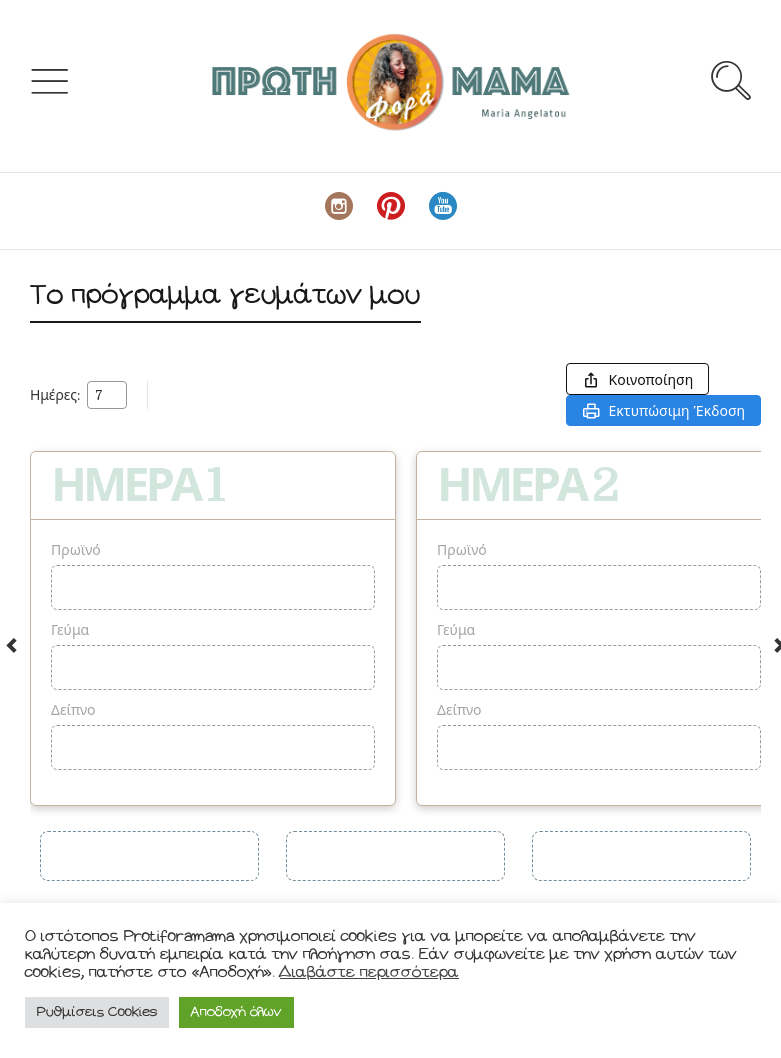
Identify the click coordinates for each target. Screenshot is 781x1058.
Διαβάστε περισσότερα (369, 972)
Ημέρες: (55, 395)
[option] (213, 628)
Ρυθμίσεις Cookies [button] (97, 1012)
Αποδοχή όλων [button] (236, 1012)
